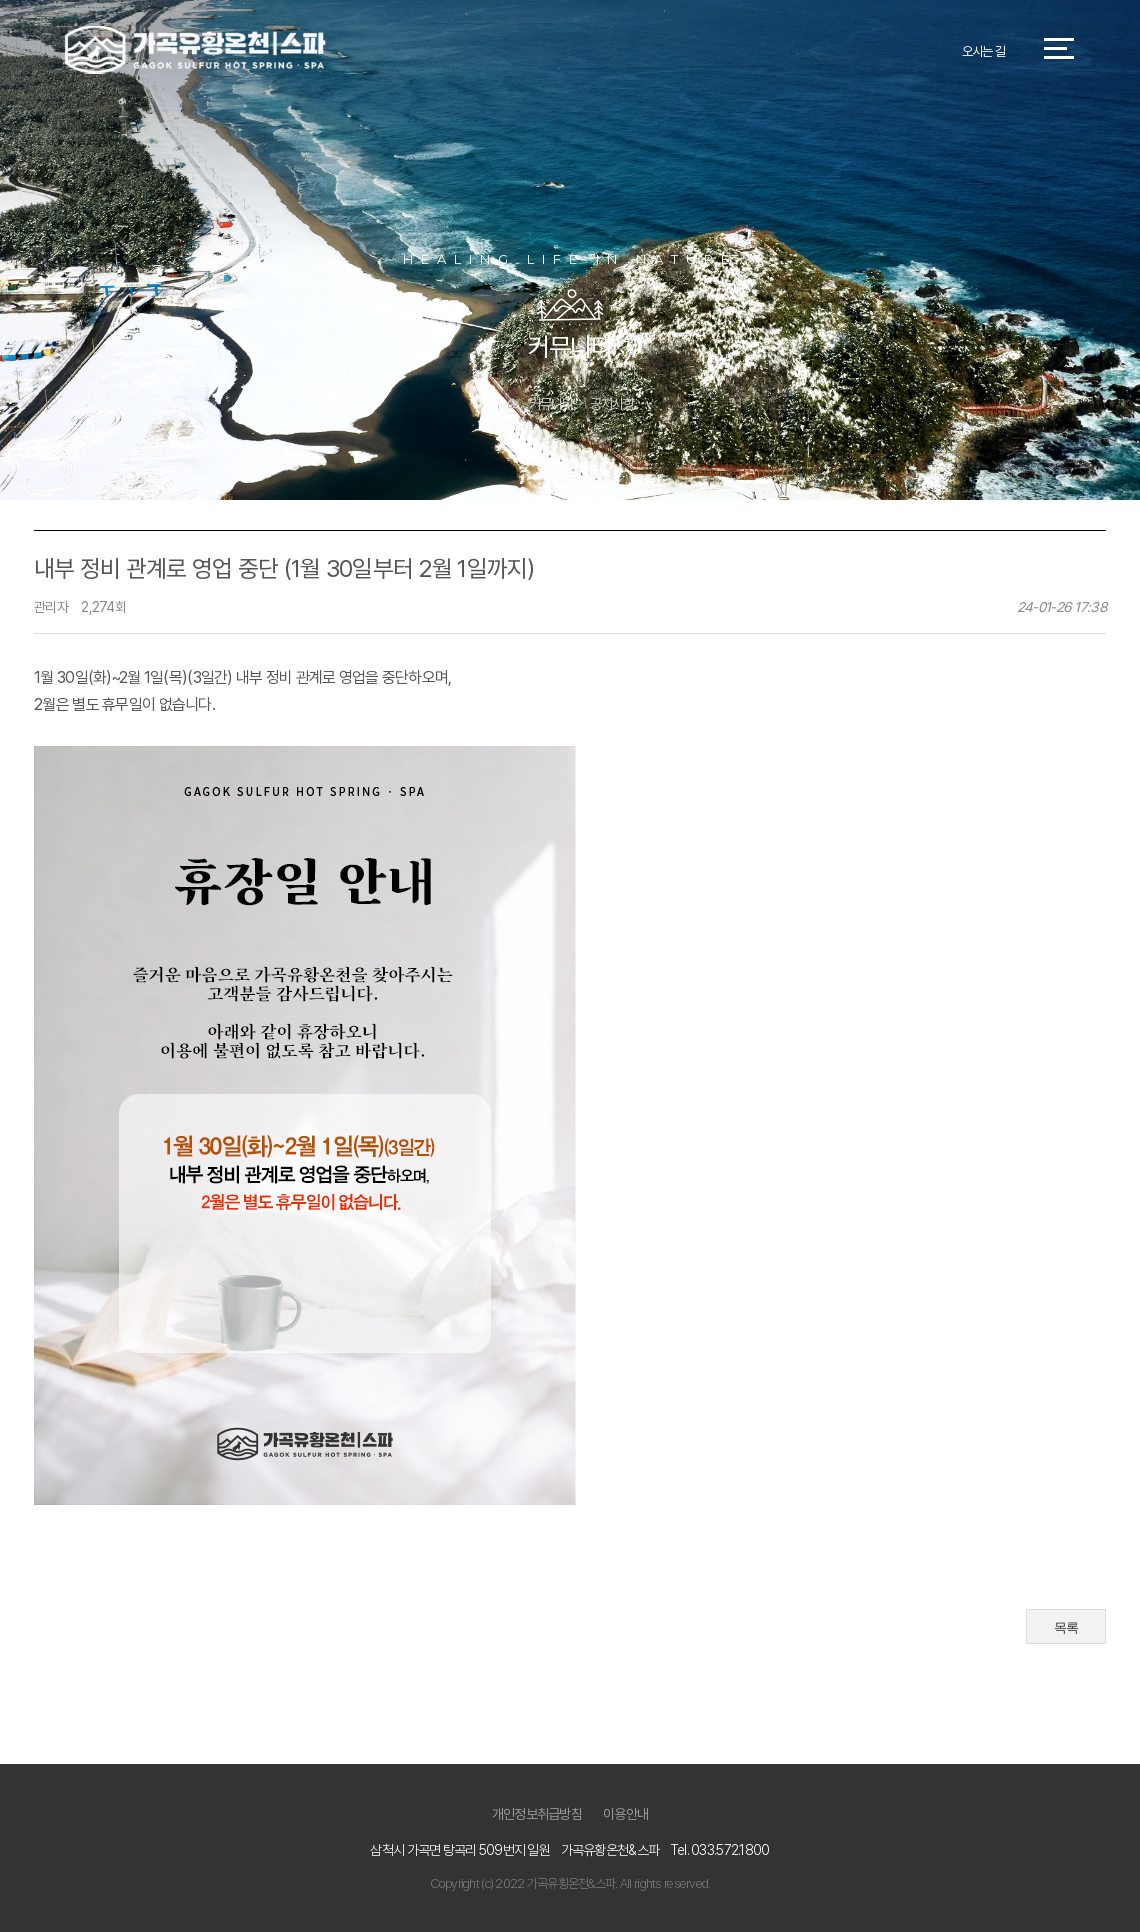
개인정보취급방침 (537, 1814)
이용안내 (625, 1814)
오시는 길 (983, 51)
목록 (1066, 1627)
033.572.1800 (730, 1850)
